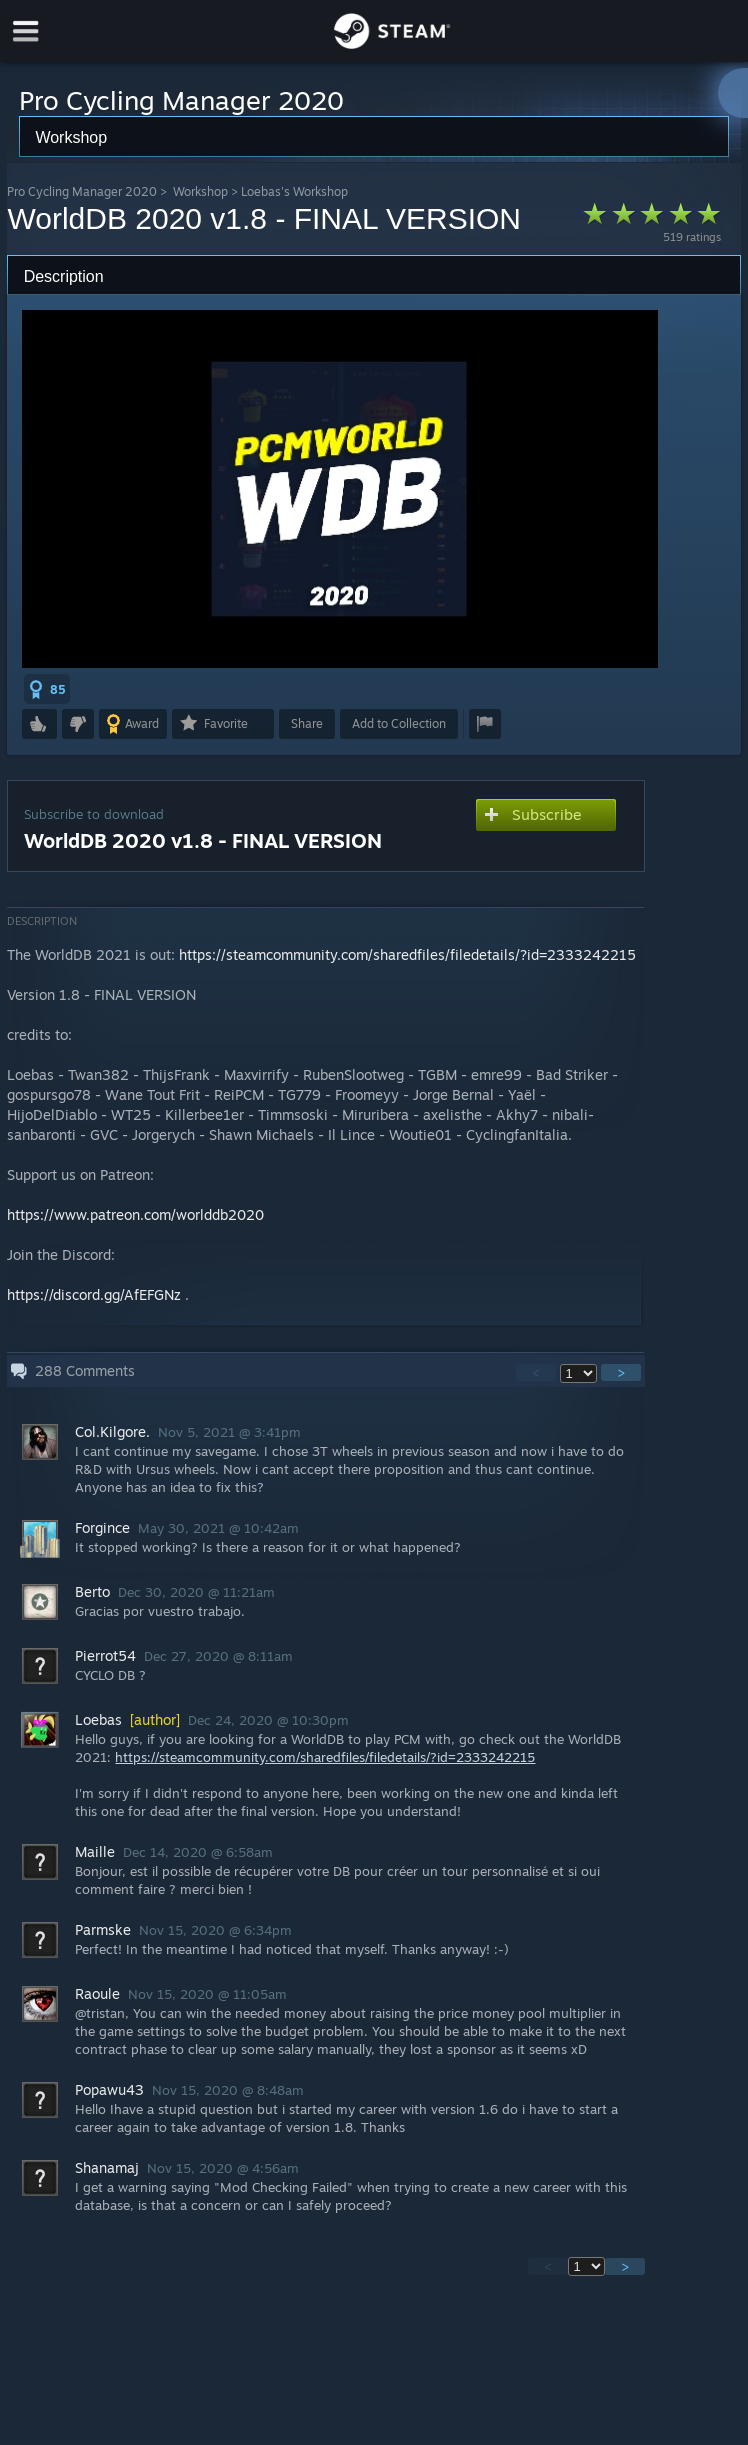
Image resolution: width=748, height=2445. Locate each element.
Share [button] (307, 723)
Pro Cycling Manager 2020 (82, 191)
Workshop (200, 191)
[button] (47, 689)
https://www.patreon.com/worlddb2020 (135, 1214)
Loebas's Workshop (294, 191)
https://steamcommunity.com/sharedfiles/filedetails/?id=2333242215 (407, 954)
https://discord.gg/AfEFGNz (94, 1294)
